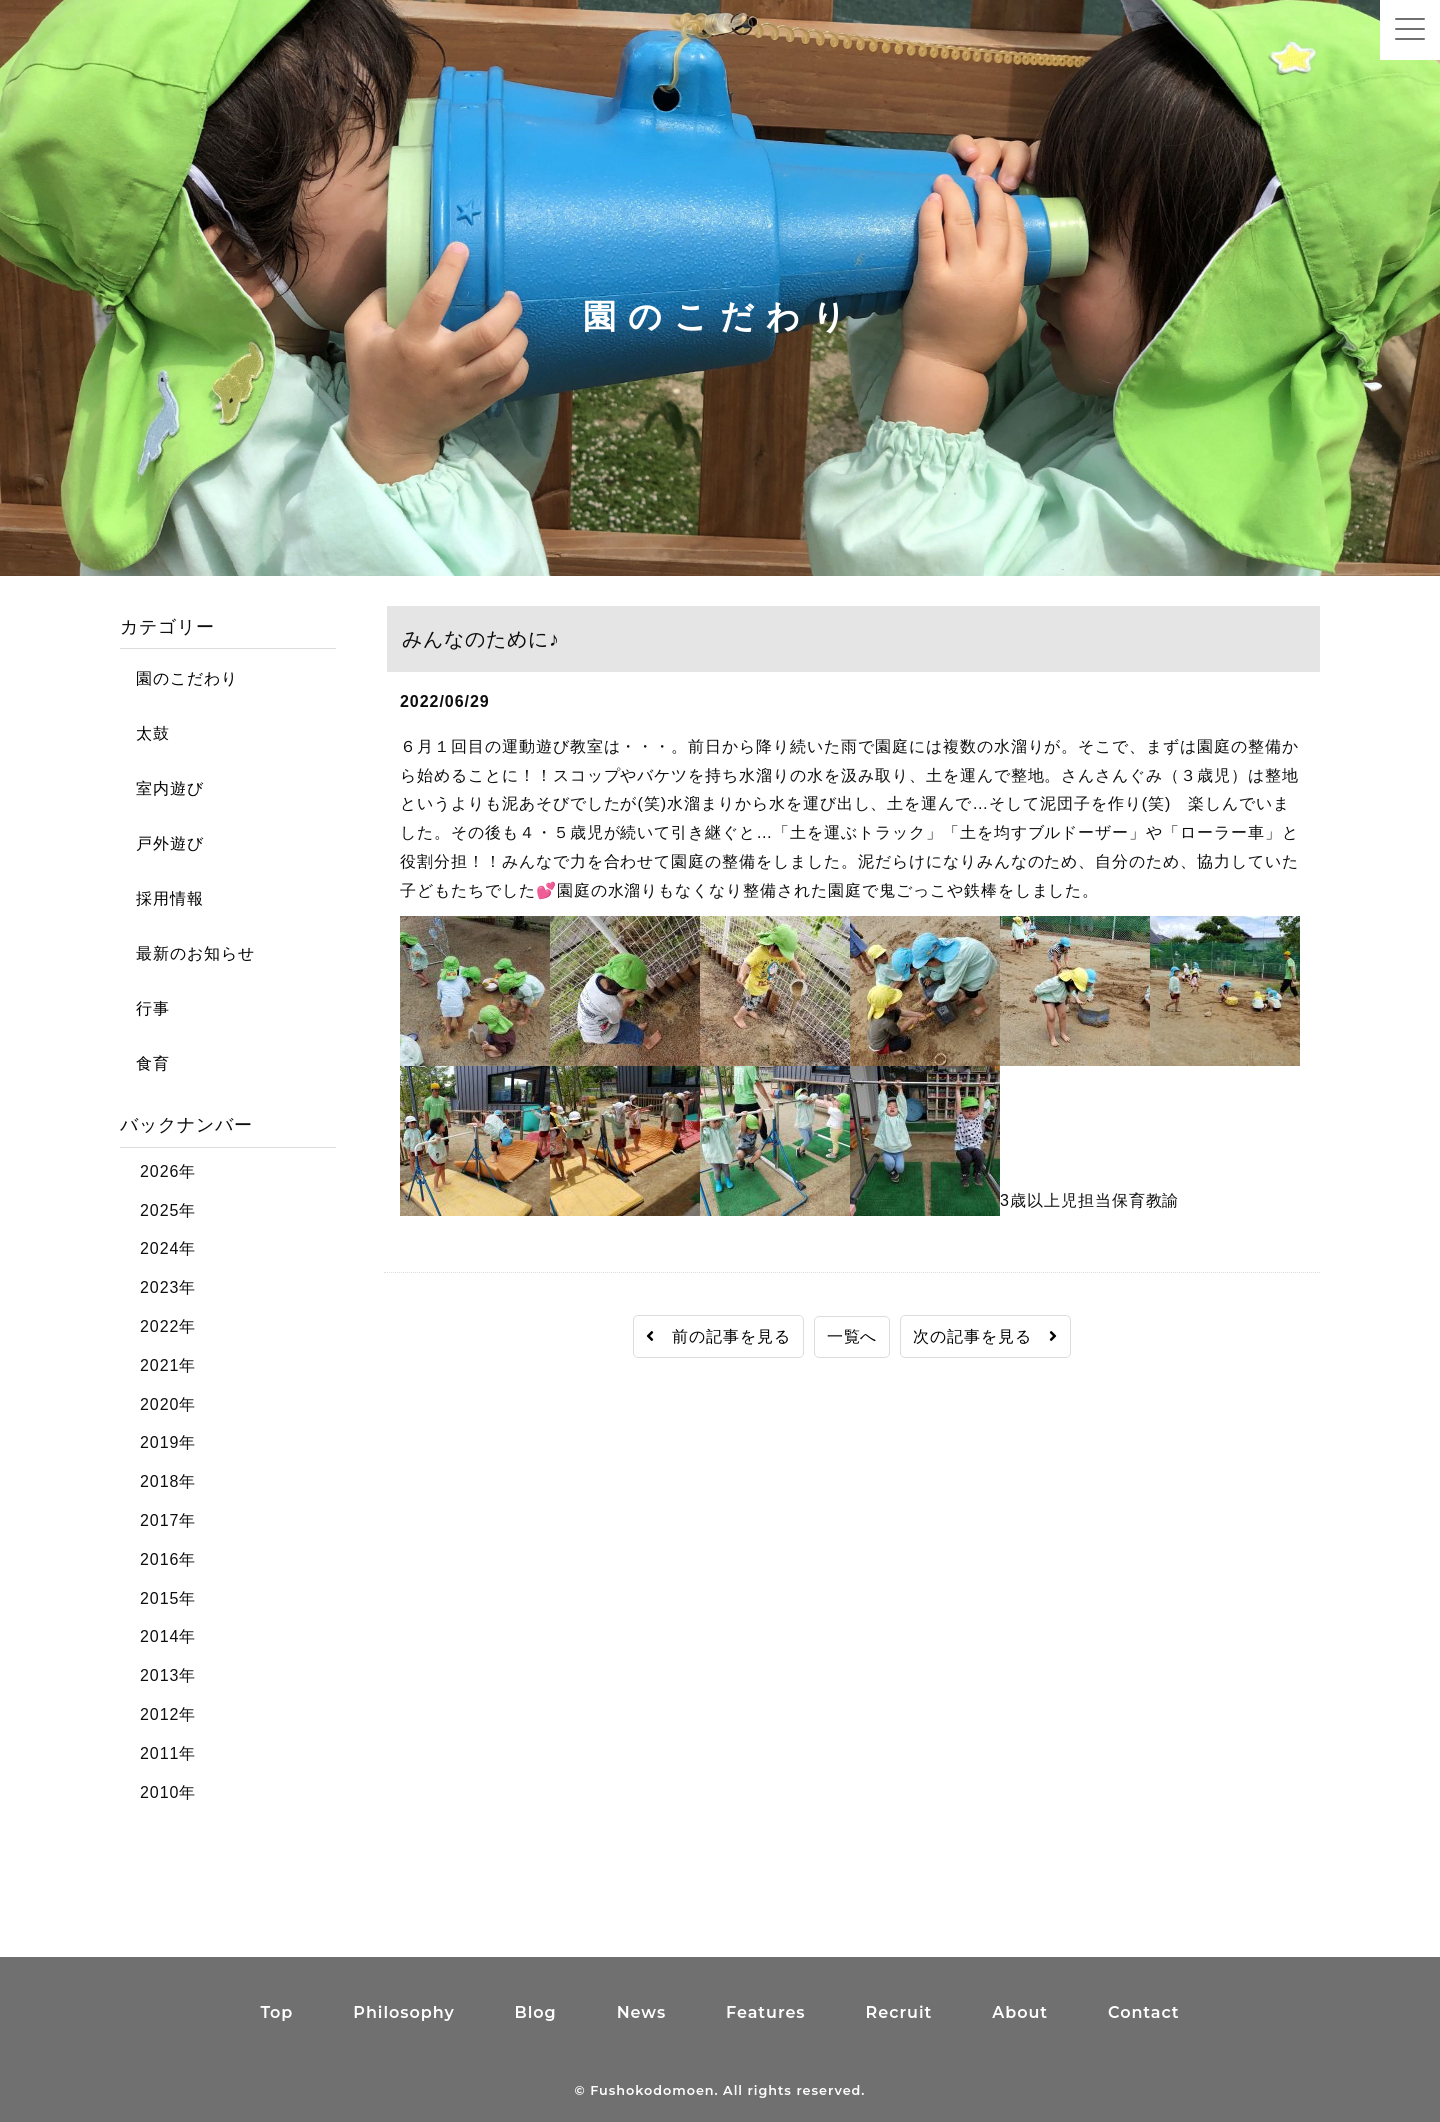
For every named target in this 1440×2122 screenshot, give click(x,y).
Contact (1144, 2012)
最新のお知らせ (187, 953)
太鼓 (145, 733)
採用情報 (162, 898)
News (641, 2012)
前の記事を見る (718, 1336)
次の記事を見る (985, 1336)
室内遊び (162, 788)
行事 (145, 1008)
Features (765, 2012)
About (1020, 2012)
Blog (536, 2012)
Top (276, 2012)
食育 (145, 1063)
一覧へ (852, 1336)
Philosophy (403, 2012)
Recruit (899, 2012)
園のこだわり (179, 678)
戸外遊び (162, 843)
